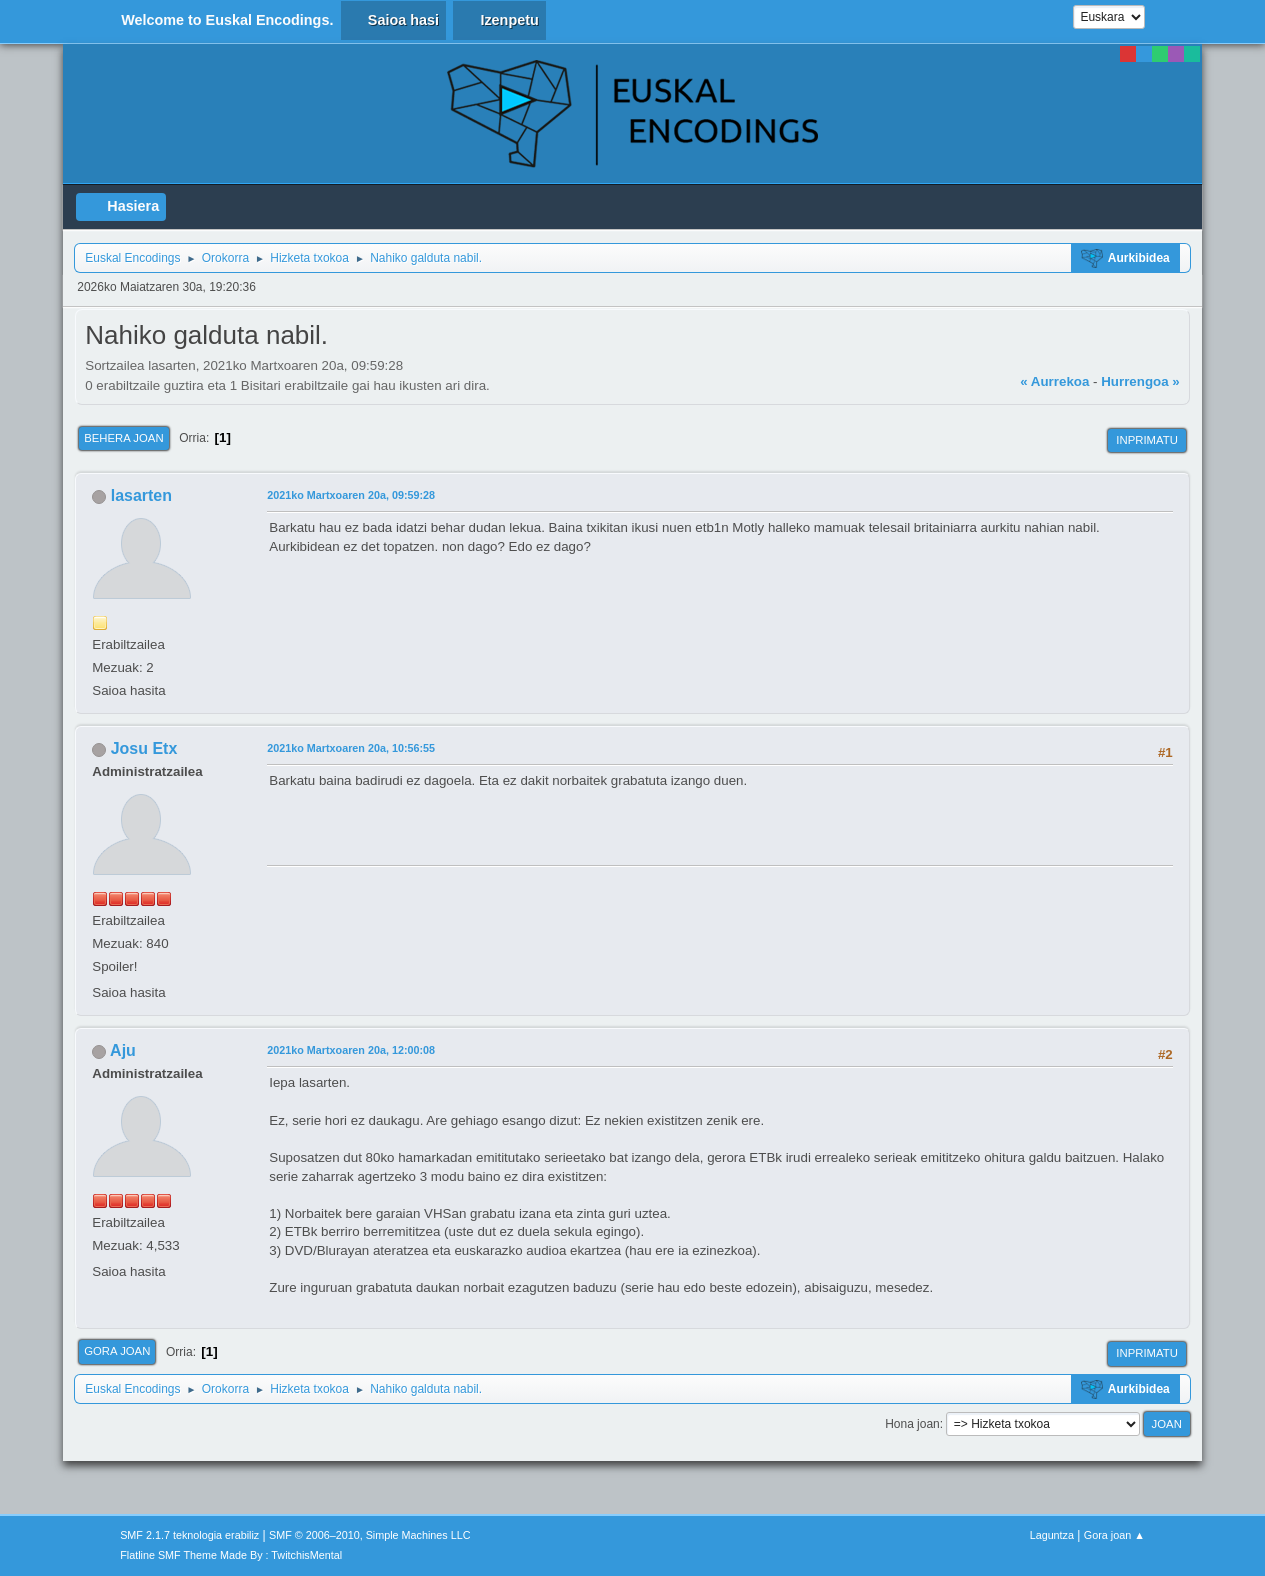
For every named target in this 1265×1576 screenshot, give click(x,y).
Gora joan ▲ (1114, 1535)
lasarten (141, 495)
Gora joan (117, 1351)
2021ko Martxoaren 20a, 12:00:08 (351, 1050)
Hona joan (912, 1424)
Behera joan (123, 438)
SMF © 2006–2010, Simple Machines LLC (370, 1535)
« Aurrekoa (1054, 381)
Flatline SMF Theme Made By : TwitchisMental (231, 1555)
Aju (123, 1050)
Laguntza (1052, 1535)
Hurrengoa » (1140, 381)
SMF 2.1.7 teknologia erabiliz (189, 1535)
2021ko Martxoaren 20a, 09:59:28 (351, 495)
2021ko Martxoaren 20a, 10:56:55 (351, 748)
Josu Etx (144, 748)
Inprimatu (1146, 440)
